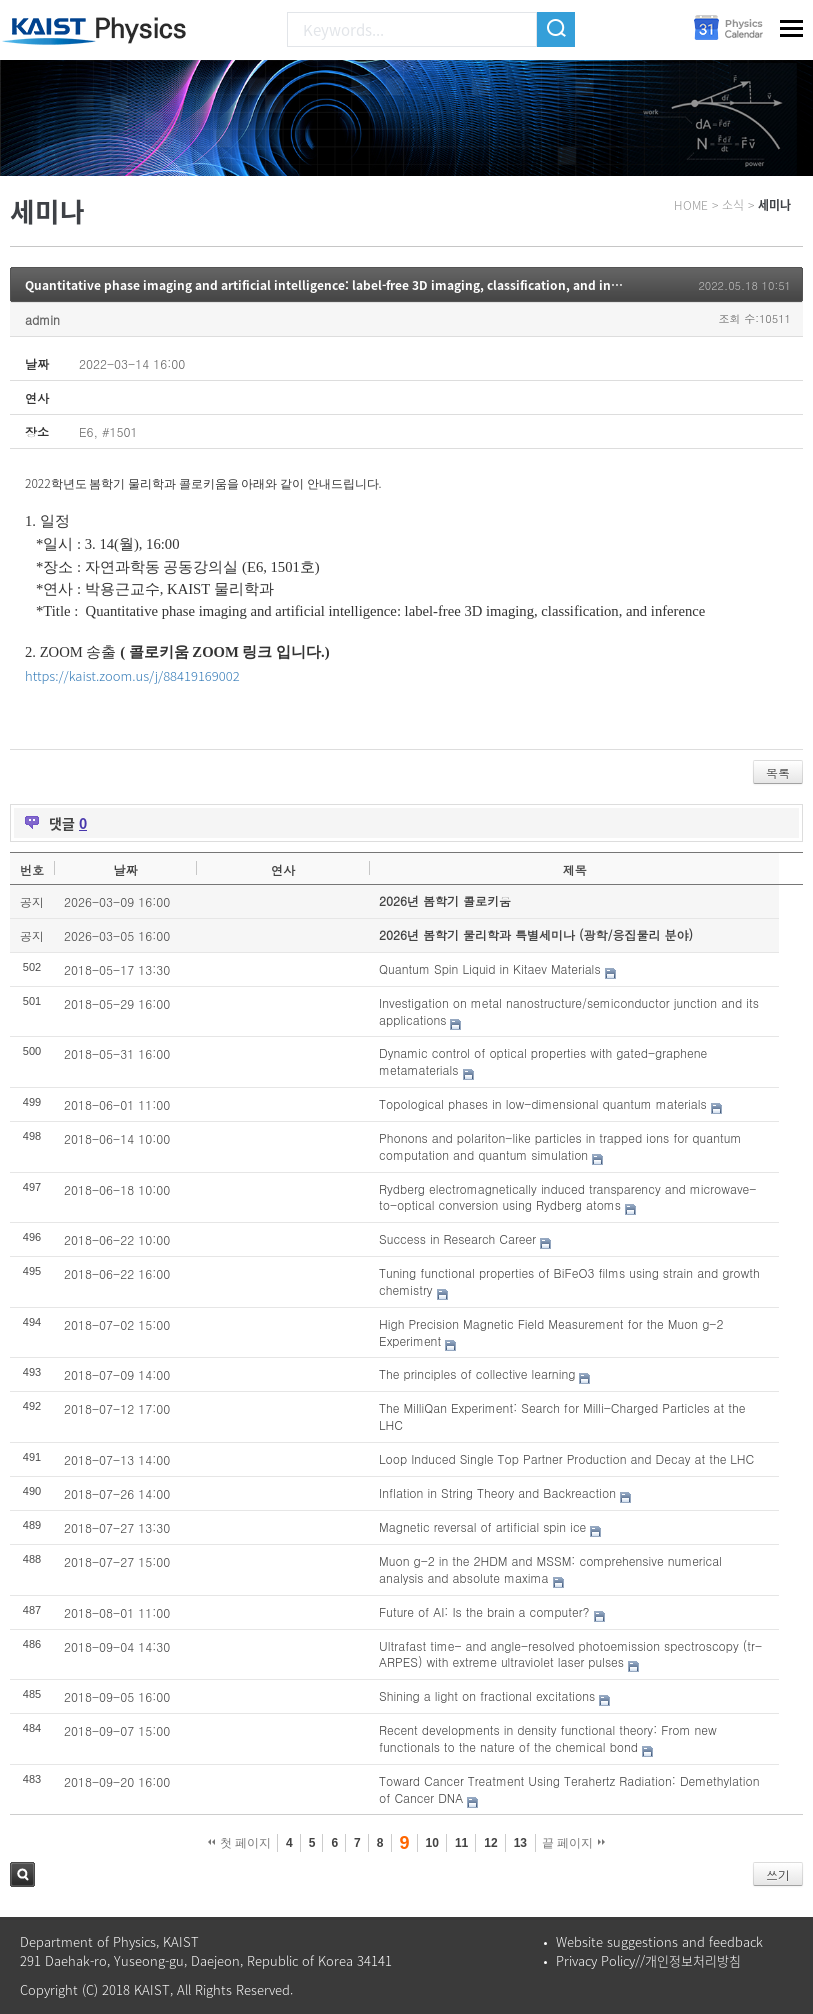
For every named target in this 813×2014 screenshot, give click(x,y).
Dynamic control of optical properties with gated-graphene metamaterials (543, 1061)
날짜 (125, 869)
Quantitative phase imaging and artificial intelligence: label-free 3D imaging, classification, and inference (340, 285)
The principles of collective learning (477, 1373)
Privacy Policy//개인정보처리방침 (648, 1960)
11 (461, 1843)
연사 (283, 869)
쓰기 (778, 1874)
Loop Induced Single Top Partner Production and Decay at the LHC (566, 1458)
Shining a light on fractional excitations (487, 1695)
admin (42, 319)
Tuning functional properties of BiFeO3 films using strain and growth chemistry (569, 1281)
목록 (778, 772)
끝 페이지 (573, 1843)
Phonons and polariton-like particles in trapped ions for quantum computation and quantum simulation (560, 1146)
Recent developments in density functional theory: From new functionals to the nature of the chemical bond (548, 1738)
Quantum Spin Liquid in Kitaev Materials (490, 968)
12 (490, 1843)
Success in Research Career (457, 1238)
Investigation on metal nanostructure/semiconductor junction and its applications (569, 1011)
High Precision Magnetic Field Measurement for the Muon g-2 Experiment (551, 1332)
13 (520, 1843)
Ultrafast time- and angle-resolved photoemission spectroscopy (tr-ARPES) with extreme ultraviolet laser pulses (570, 1654)
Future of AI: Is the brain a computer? (484, 1611)
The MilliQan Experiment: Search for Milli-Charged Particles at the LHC (562, 1416)
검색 (22, 1874)
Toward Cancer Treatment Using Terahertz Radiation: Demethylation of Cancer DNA (569, 1789)
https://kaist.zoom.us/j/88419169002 (132, 675)
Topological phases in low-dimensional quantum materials (543, 1103)
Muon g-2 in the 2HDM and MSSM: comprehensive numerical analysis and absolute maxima (550, 1569)
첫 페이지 (239, 1843)
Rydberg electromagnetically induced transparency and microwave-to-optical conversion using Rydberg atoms (567, 1197)
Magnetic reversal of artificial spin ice (482, 1526)
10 (432, 1843)
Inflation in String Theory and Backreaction (497, 1492)
